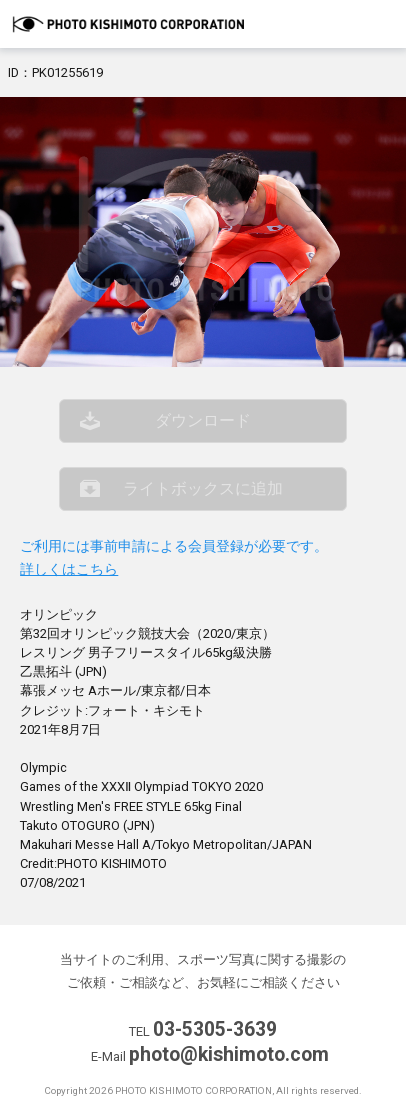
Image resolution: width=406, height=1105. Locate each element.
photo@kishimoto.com (229, 1054)
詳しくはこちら (69, 569)
